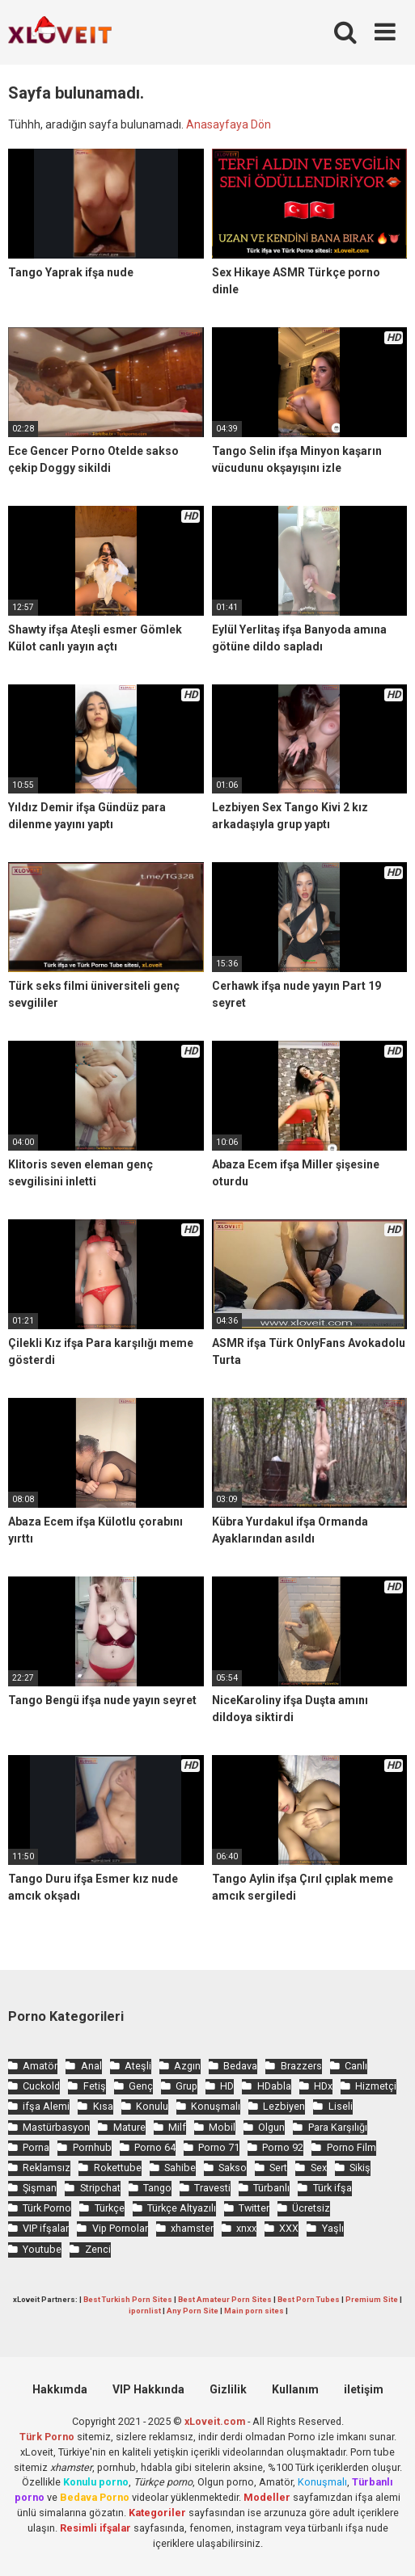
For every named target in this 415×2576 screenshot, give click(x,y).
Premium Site (371, 2299)
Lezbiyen (284, 2106)
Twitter (254, 2208)
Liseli (340, 2106)
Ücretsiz (311, 2208)
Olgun (271, 2127)
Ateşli (138, 2066)
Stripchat (100, 2188)
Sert (278, 2167)
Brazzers (301, 2066)
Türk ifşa (332, 2188)
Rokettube (118, 2167)
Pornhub (92, 2147)
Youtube (42, 2249)
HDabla (274, 2086)
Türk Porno (47, 2208)
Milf (177, 2127)
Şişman (40, 2188)
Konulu (152, 2106)
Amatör (40, 2066)
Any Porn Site (192, 2310)
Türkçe (110, 2208)
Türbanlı (271, 2188)
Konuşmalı (215, 2106)
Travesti (212, 2188)
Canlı (356, 2066)
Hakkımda (59, 2389)
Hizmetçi (375, 2086)
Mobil (222, 2127)
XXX (289, 2228)
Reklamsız (46, 2167)
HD (227, 2086)
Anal (91, 2066)
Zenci (98, 2249)
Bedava (240, 2066)
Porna (36, 2147)
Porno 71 (218, 2147)
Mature (129, 2127)
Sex (319, 2167)
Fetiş (94, 2086)
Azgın (187, 2066)
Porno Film (351, 2147)
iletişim (363, 2389)
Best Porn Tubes (308, 2299)
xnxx (246, 2228)
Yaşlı (333, 2228)
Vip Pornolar (120, 2228)
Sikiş (360, 2167)
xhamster (192, 2228)
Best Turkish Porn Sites (127, 2299)
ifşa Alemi (46, 2106)
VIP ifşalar (46, 2228)
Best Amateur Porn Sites (225, 2299)
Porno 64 (155, 2147)
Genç (141, 2086)
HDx (323, 2086)
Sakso (232, 2167)
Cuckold (41, 2086)
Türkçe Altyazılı (181, 2208)
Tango (157, 2188)
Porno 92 (282, 2147)
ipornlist (145, 2310)
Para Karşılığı (337, 2127)
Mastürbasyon (56, 2127)
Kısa (103, 2106)
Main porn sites (254, 2310)
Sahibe (180, 2167)
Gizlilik (228, 2389)
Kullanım (295, 2389)
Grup (186, 2086)
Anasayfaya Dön (228, 124)
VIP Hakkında (148, 2389)
